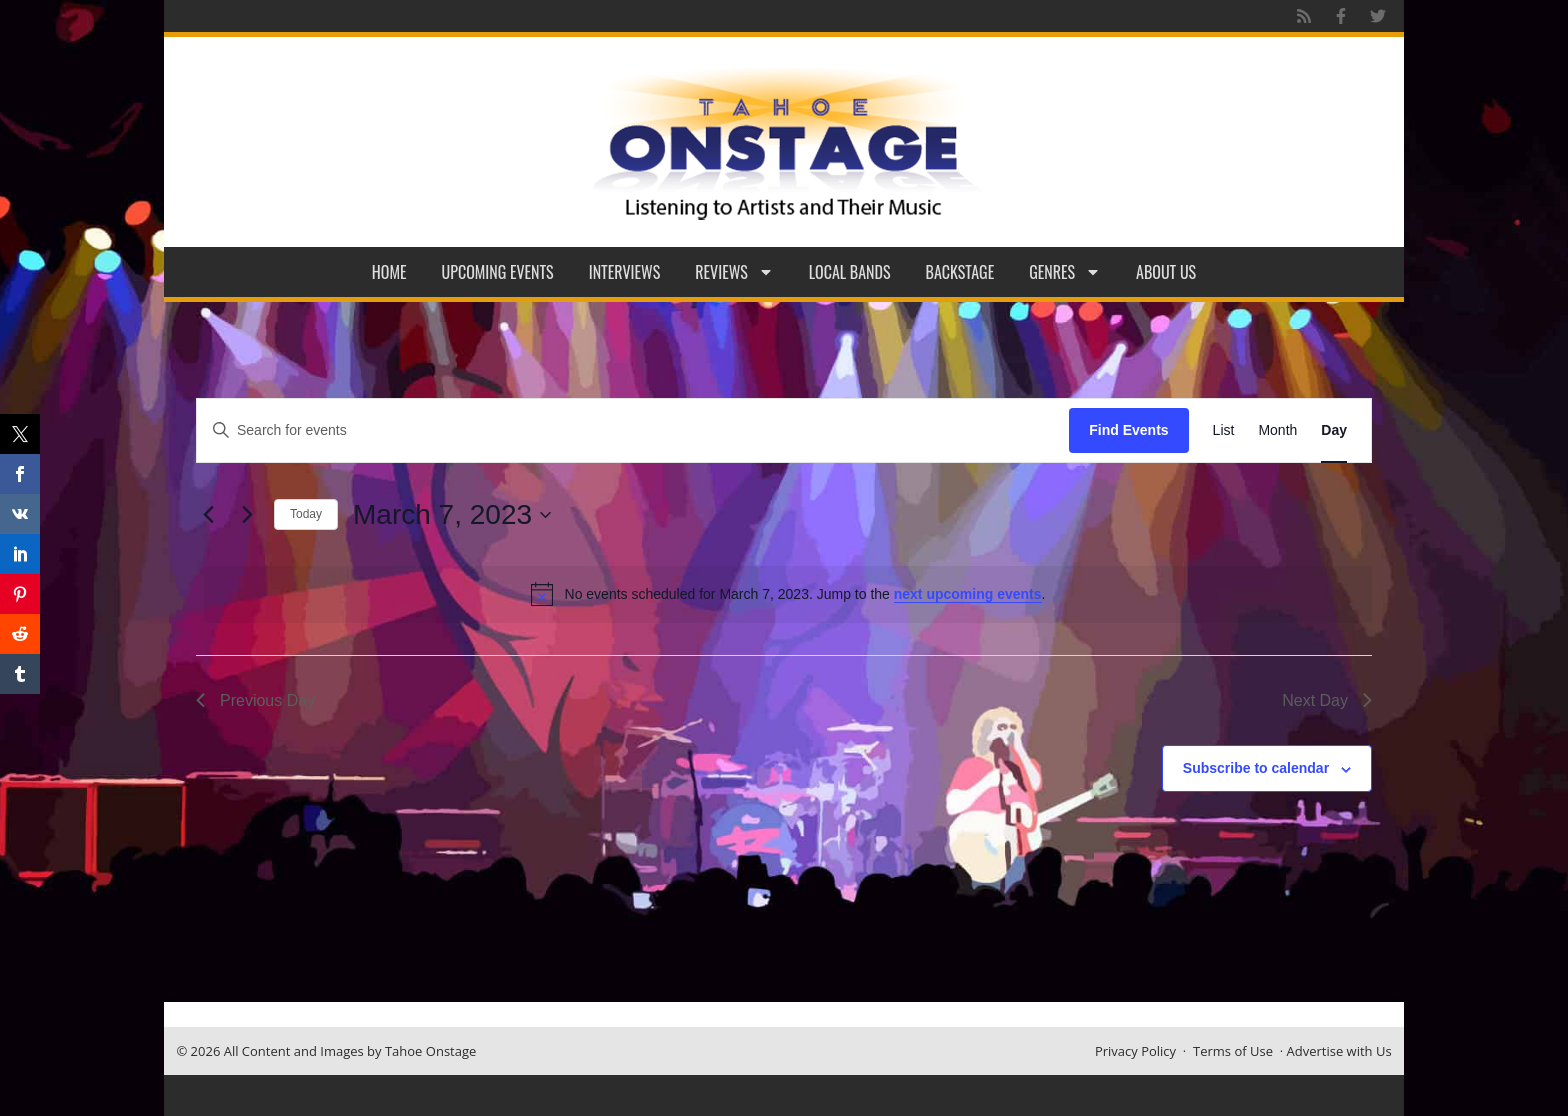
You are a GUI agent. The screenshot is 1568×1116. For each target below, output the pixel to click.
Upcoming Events (498, 272)
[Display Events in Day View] (1334, 430)
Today (306, 514)
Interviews (625, 272)
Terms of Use (1233, 1051)
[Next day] (247, 515)
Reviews (734, 272)
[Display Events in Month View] (1277, 430)
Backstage (960, 272)
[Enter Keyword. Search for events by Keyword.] (633, 430)
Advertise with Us (1339, 1051)
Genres (1065, 272)
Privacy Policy (1135, 1051)
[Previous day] (208, 515)
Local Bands (850, 272)
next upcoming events (968, 594)
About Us (1166, 272)
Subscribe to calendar (1256, 768)
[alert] (788, 594)
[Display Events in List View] (1224, 430)
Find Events (1128, 430)
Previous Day (255, 700)
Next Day (1327, 700)
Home (389, 272)
